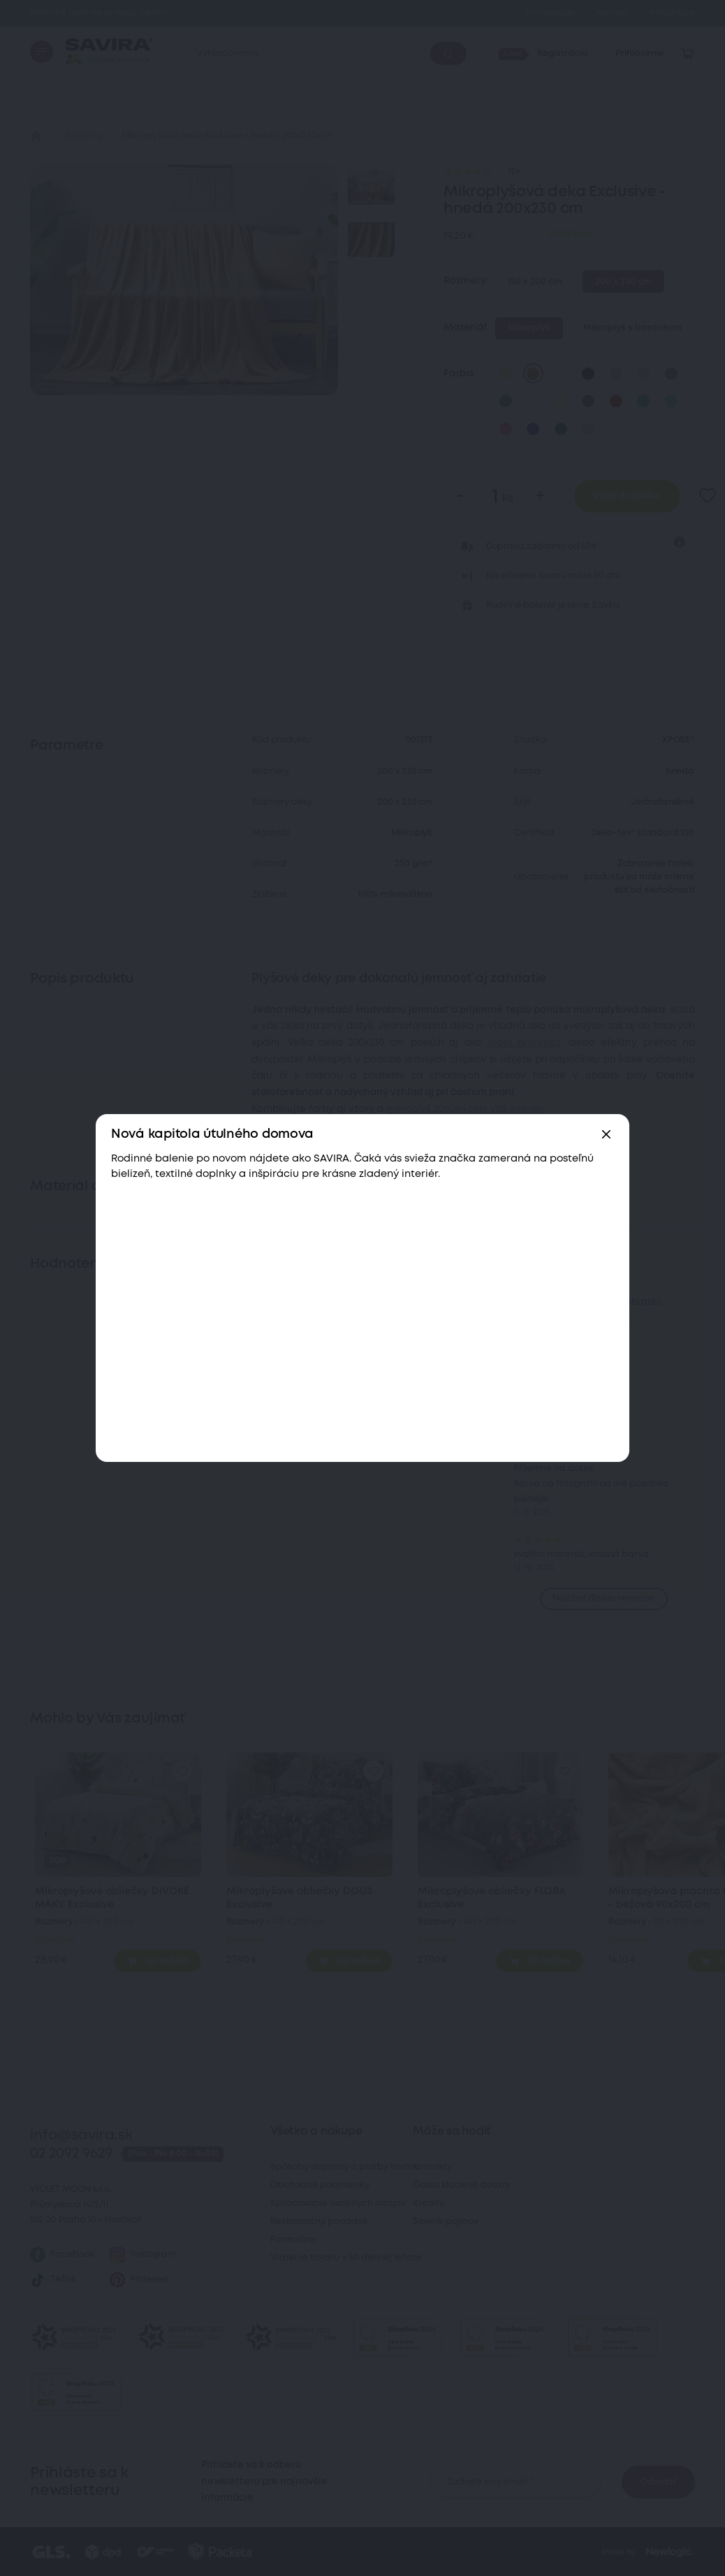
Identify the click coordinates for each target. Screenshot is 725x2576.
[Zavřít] (606, 1134)
